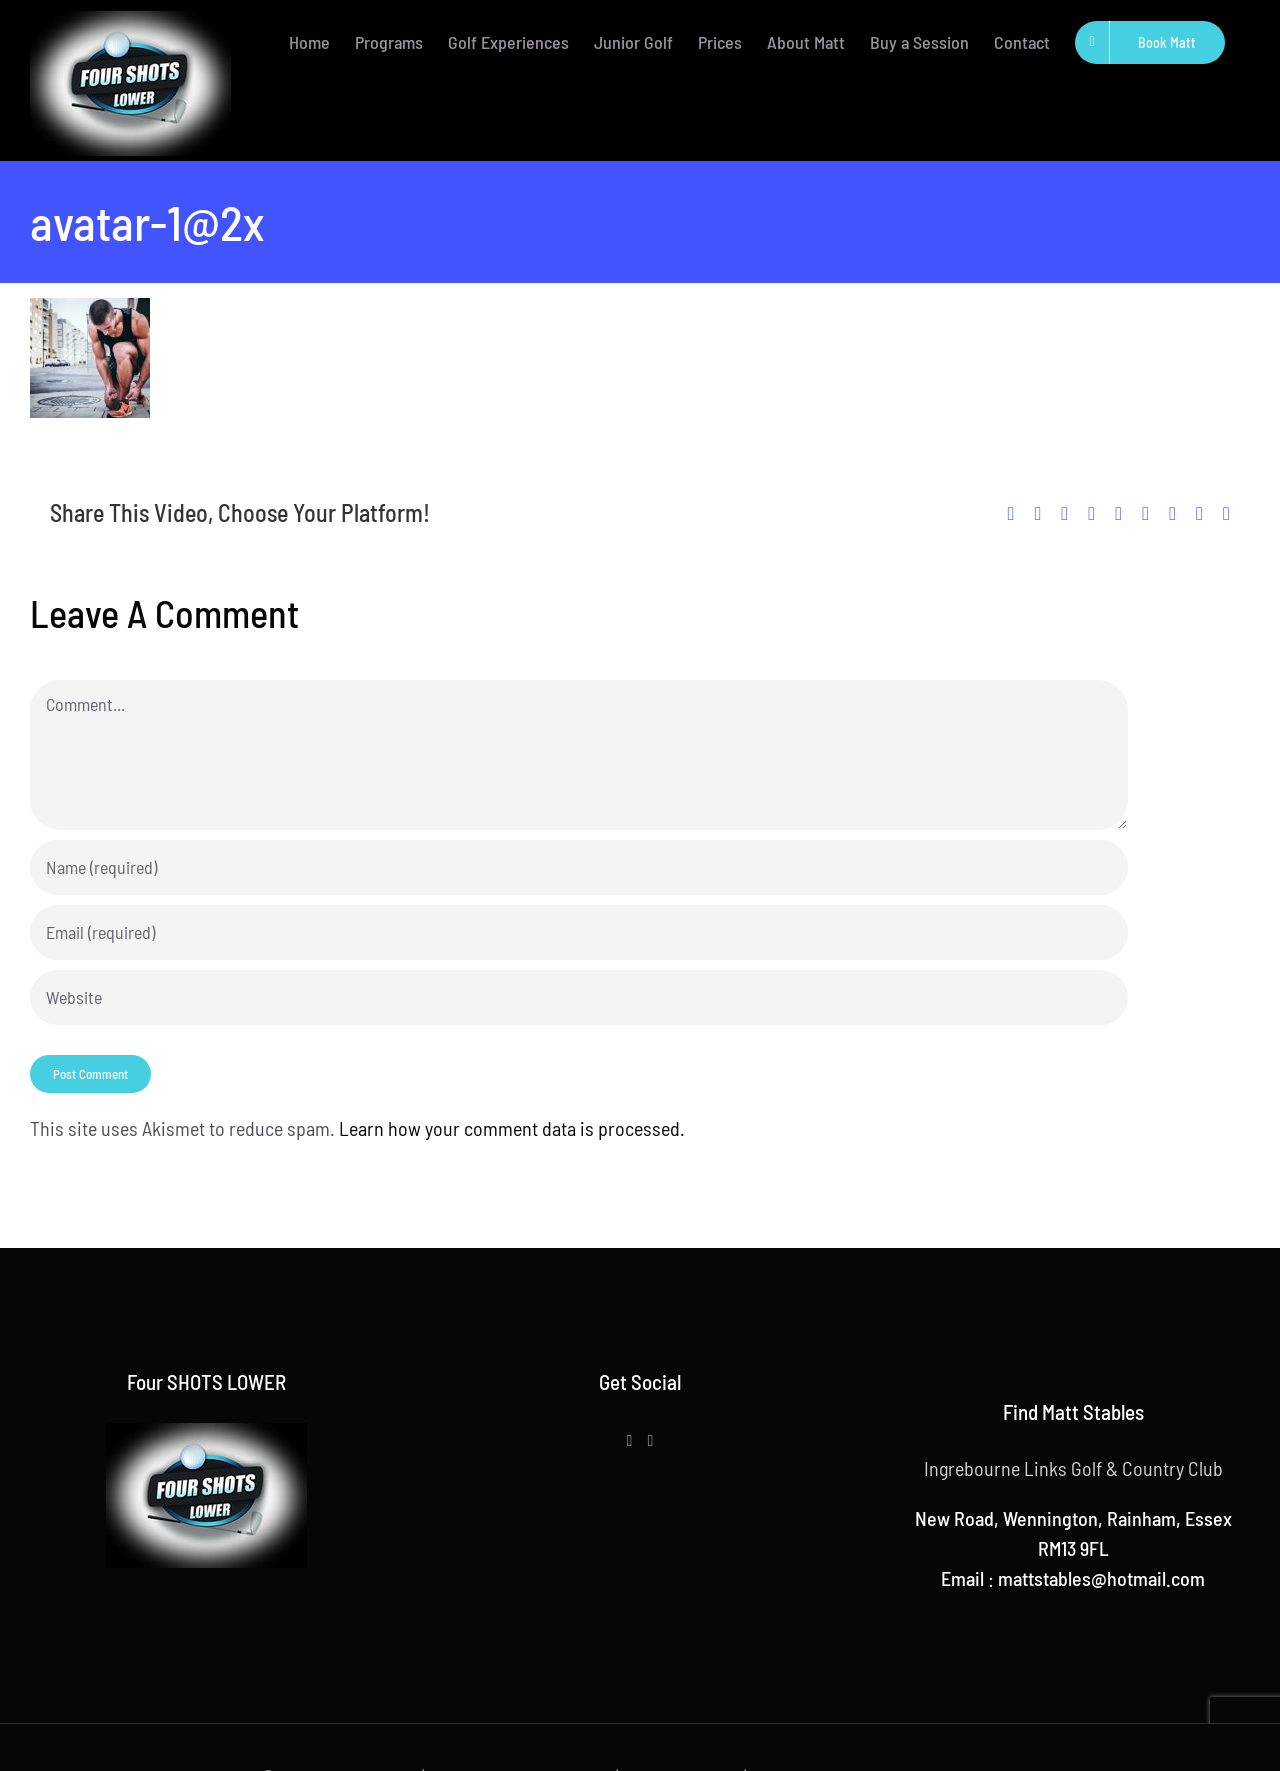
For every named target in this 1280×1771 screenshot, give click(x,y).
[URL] (579, 997)
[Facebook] (630, 1441)
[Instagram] (650, 1441)
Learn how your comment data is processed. (512, 1128)
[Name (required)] (579, 867)
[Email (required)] (579, 932)
